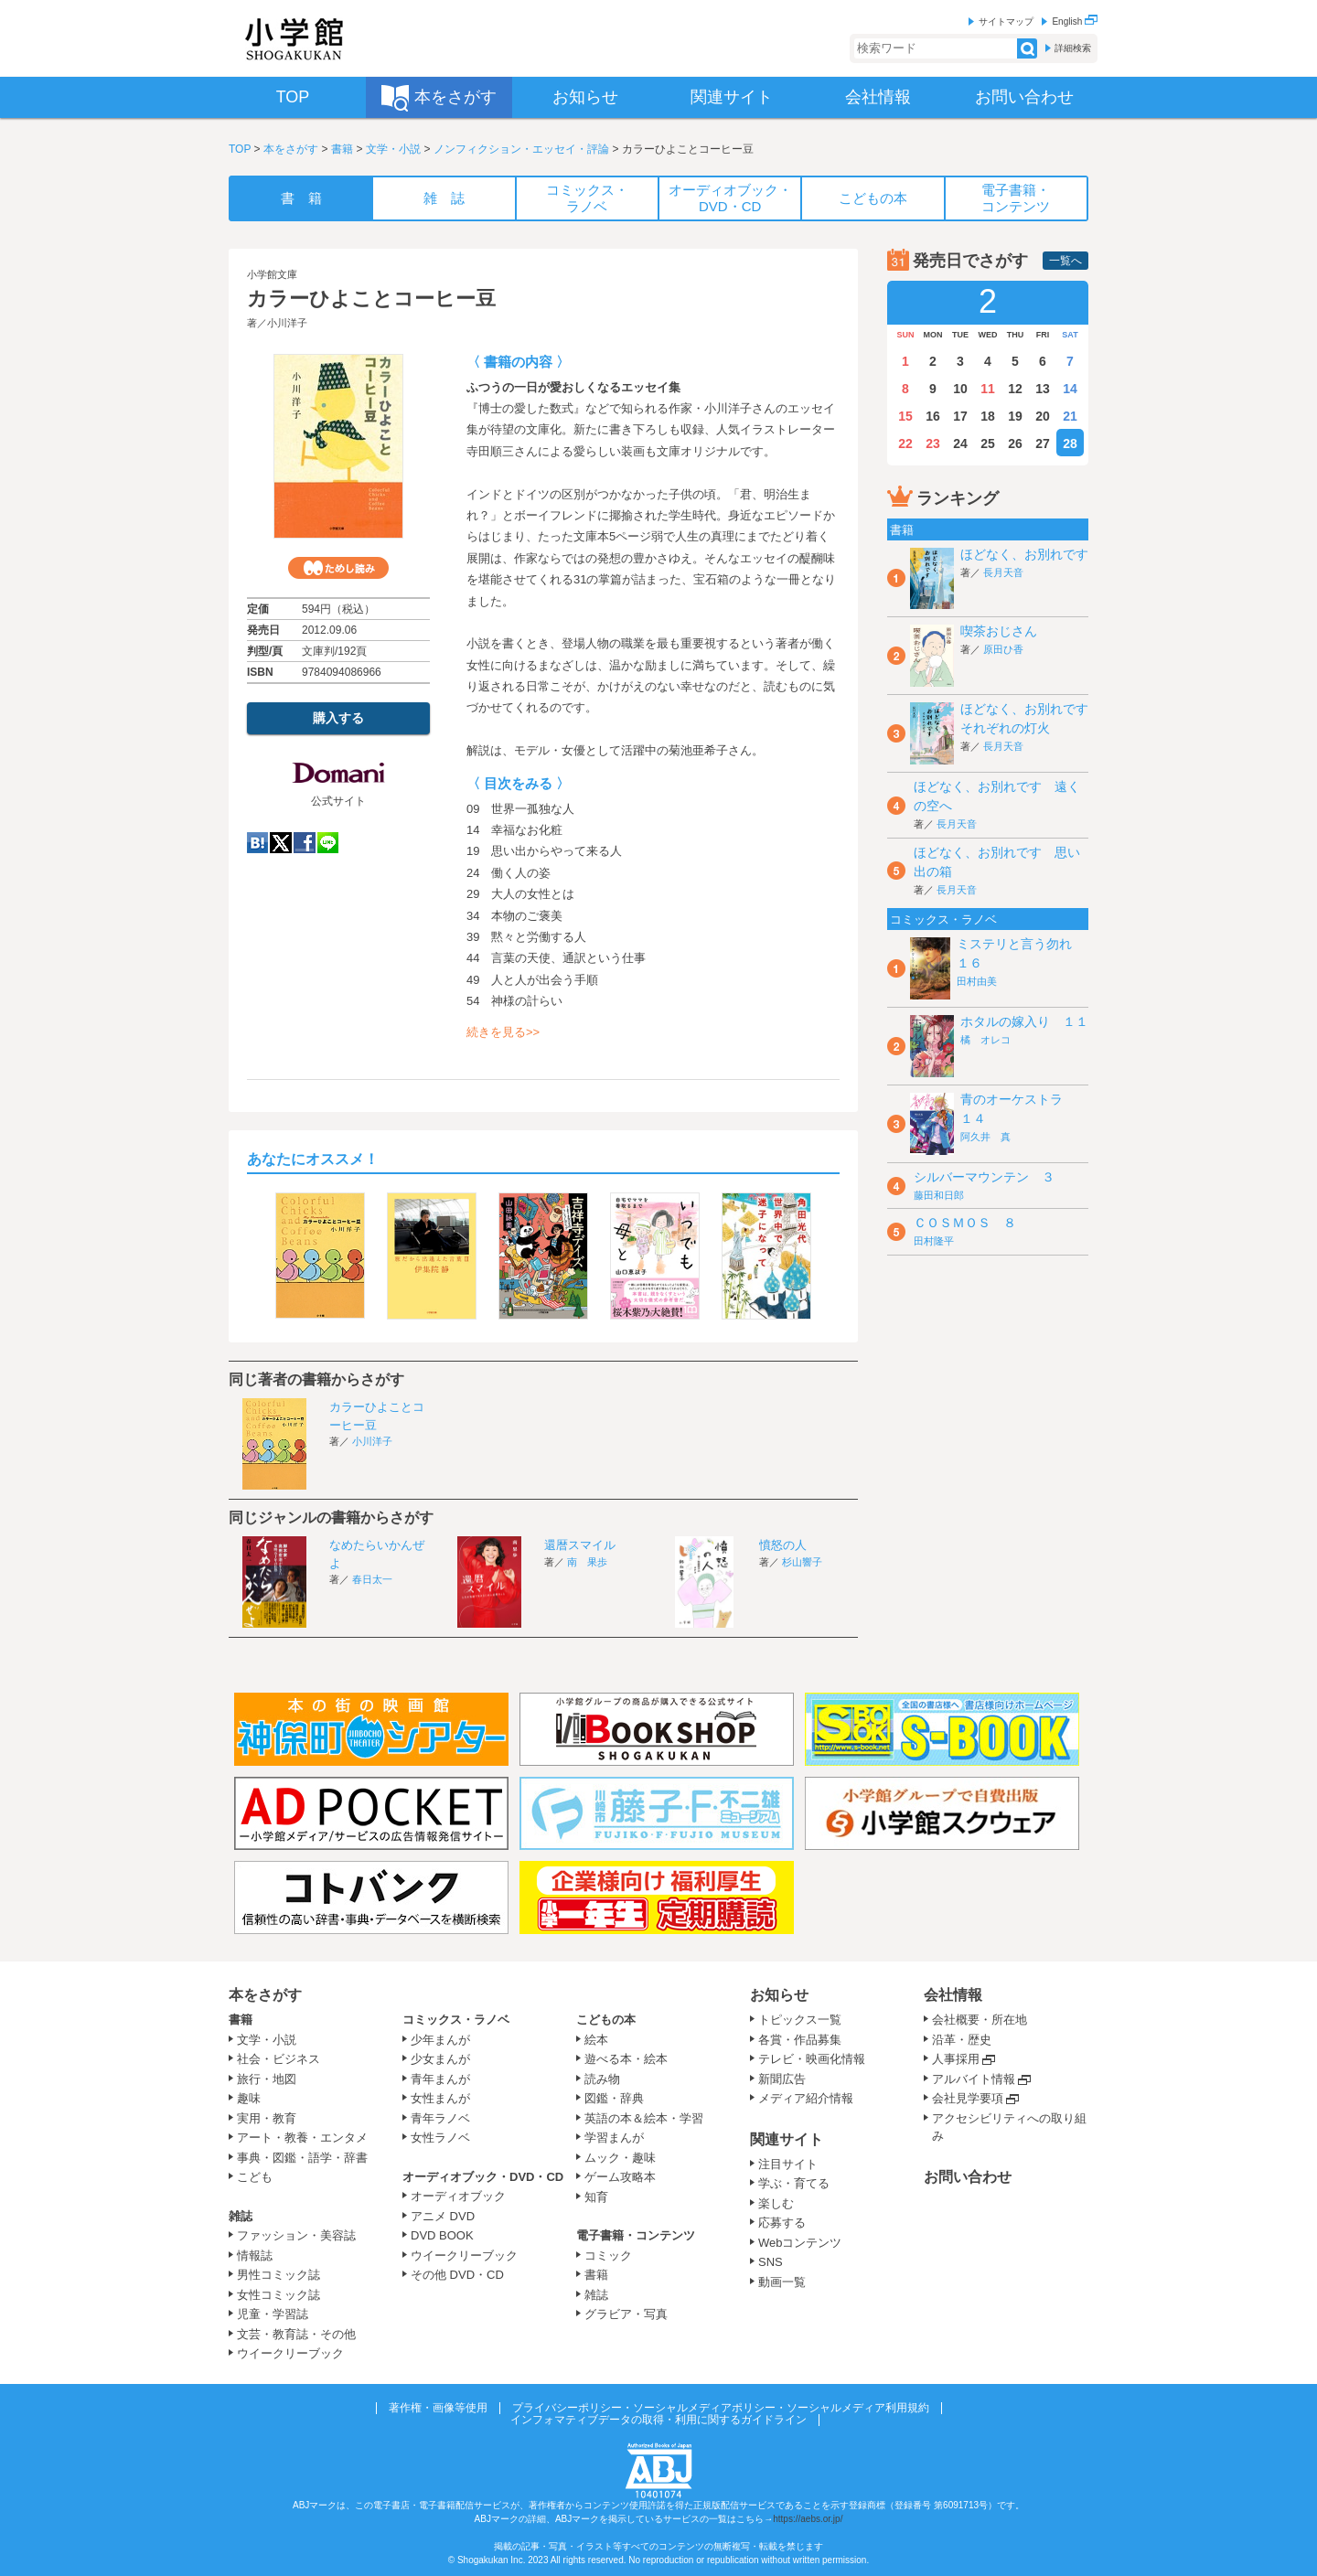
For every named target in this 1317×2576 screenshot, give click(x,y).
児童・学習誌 (272, 2314)
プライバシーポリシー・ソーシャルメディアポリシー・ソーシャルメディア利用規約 (720, 2407)
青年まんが (440, 2079)
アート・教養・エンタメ (302, 2137)
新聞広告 (782, 2079)
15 (905, 416)
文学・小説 (393, 149)
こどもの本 (606, 2019)
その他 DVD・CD (457, 2275)
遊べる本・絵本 (626, 2059)
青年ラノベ (440, 2118)
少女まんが (440, 2059)
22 (905, 443)
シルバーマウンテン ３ (984, 1177)
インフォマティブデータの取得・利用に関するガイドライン (658, 2419)
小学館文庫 (272, 274)
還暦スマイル (580, 1545)
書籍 (342, 149)
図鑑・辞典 (614, 2098)
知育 (596, 2197)
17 (960, 416)
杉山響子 (802, 1561)
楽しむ (776, 2203)
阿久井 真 (985, 1136)
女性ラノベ (440, 2137)
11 (987, 388)
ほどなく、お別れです (1024, 554)
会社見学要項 (967, 2098)
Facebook (305, 842)
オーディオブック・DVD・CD (482, 2177)
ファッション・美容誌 (296, 2235)
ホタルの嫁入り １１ (1024, 1021)
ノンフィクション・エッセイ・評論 (521, 149)
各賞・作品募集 (799, 2040)
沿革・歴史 (961, 2040)
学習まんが (620, 2137)
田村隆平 (934, 1240)
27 (1042, 443)
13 (1042, 388)
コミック (608, 2255)
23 (933, 443)
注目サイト (788, 2164)
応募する (782, 2222)
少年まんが (440, 2040)
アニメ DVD (443, 2216)
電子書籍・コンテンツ (635, 2235)
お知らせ (779, 1995)
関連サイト (786, 2139)
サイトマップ (1006, 21)
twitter (281, 842)
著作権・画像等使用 (438, 2407)
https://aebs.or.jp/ (807, 2519)
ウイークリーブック (290, 2353)
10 (960, 388)
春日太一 (372, 1579)
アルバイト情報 (973, 2079)
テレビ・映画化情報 (811, 2059)
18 (987, 416)
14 (1070, 388)
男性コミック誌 (278, 2275)
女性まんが (440, 2098)
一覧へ (1065, 260)
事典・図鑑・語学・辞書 (302, 2157)
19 (1015, 416)
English (1075, 21)
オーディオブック (458, 2196)
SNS (770, 2262)
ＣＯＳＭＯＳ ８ (965, 1222)
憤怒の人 (783, 1545)
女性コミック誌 (278, 2295)
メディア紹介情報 (805, 2098)
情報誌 (255, 2255)
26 (1015, 443)
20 (1042, 416)
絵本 (596, 2040)
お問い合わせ (968, 2177)
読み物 (602, 2079)
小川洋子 (287, 322)
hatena (257, 842)
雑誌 (240, 2216)
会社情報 (953, 1995)
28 (1070, 443)
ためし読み (338, 568)
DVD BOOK (442, 2235)
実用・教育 (266, 2118)
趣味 (249, 2098)
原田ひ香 (1003, 649)
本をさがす (290, 149)
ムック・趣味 (620, 2157)
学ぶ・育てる (794, 2183)
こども (255, 2177)
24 (960, 443)
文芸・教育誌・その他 (296, 2334)
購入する (338, 718)
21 (1070, 416)
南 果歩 (587, 1561)
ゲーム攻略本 (620, 2177)
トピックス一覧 (799, 2019)
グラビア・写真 (626, 2314)
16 (933, 416)
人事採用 (956, 2059)
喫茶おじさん (998, 631)
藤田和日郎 (939, 1195)
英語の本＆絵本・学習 (643, 2118)
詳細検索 (1073, 48)
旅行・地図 (266, 2079)
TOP (240, 149)
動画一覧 (782, 2282)
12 (1015, 388)
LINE (327, 842)
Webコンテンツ (800, 2243)
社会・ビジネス (278, 2059)
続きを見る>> (503, 1032)
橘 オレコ (985, 1039)
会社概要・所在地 (979, 2019)
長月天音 (1003, 572)
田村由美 (977, 981)
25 (987, 443)
